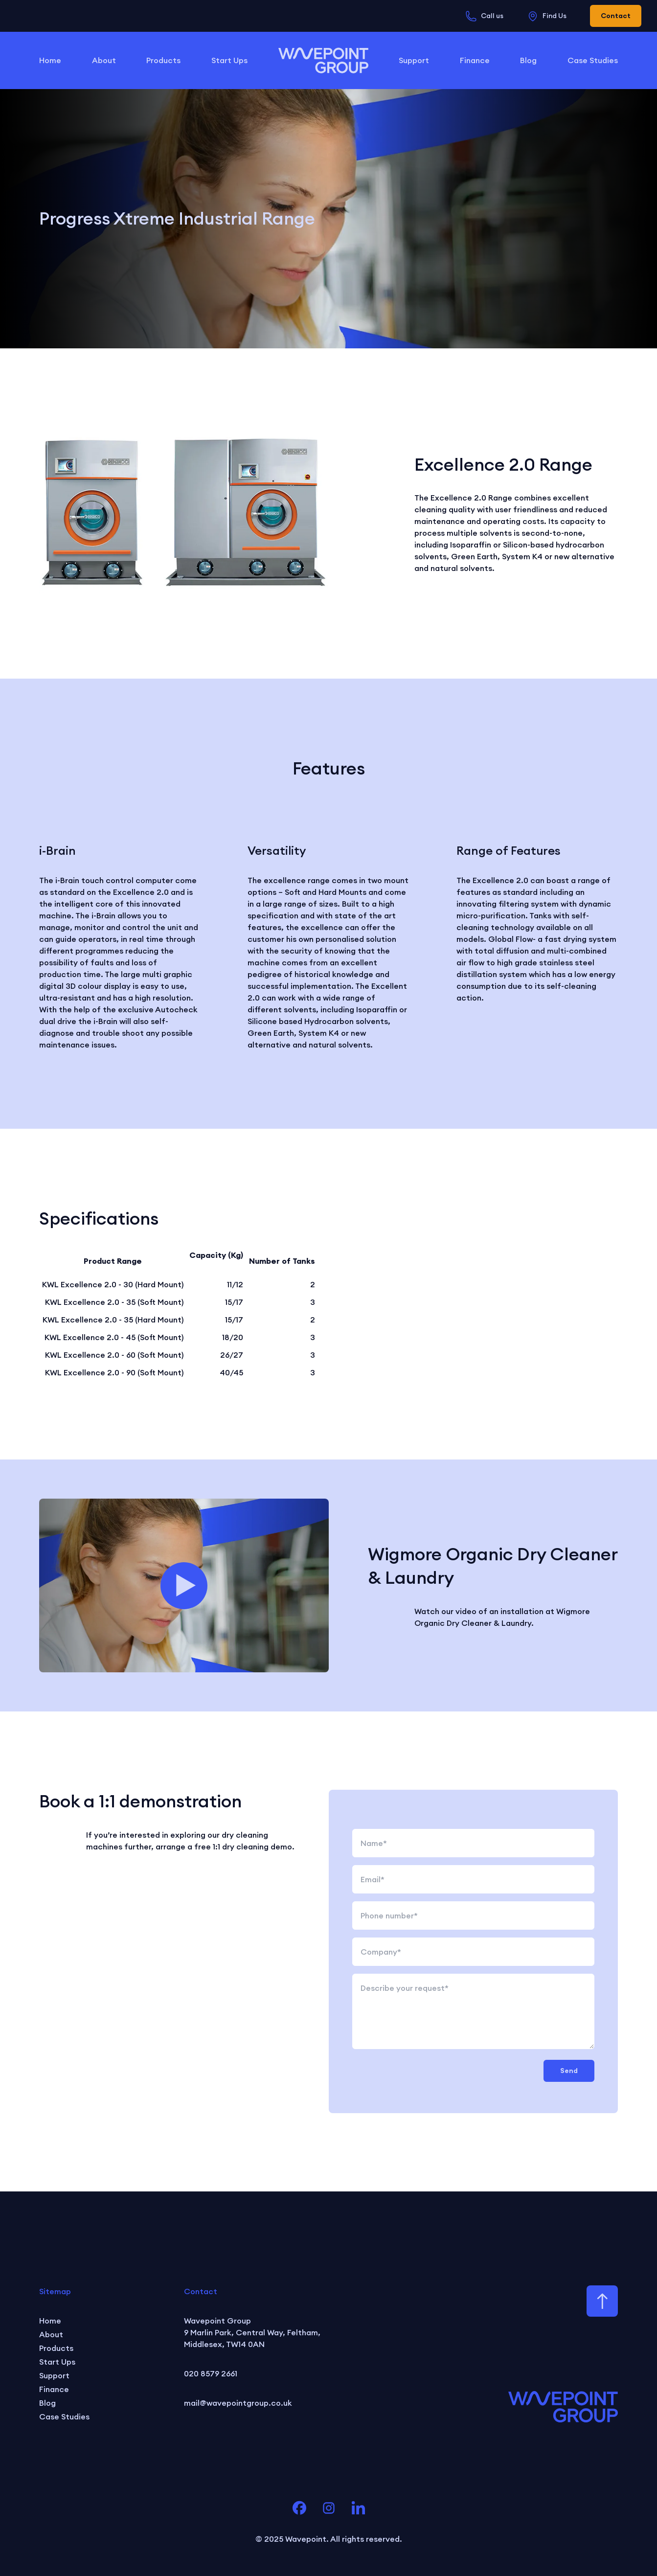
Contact (616, 15)
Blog (528, 60)
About (104, 60)
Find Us (546, 16)
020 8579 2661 (210, 2373)
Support (414, 60)
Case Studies (592, 60)
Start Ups (229, 60)
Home (50, 60)
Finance (475, 60)
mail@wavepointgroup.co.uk (238, 2403)
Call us (484, 16)
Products (163, 60)
